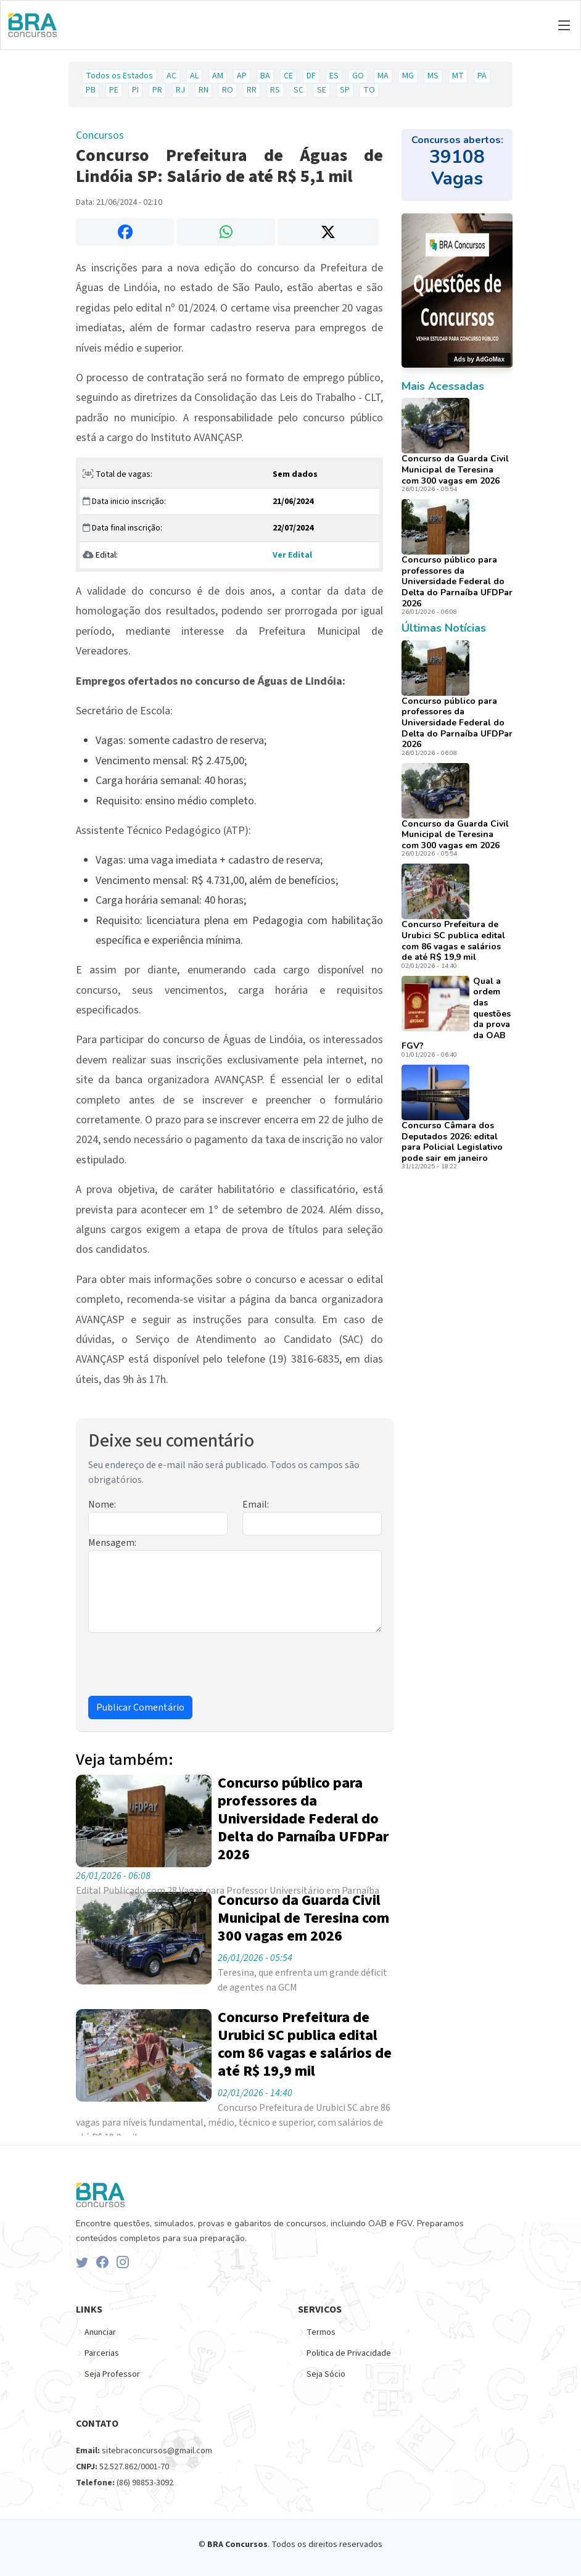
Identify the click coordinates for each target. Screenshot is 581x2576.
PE (113, 90)
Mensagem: (112, 1543)
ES (334, 76)
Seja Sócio (326, 2374)
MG (408, 76)
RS (275, 90)
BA (265, 76)
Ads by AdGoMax (479, 359)
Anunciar (100, 2332)
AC (171, 76)
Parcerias (101, 2353)
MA (383, 76)
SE (321, 90)
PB (91, 90)
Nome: (102, 1504)
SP (345, 90)
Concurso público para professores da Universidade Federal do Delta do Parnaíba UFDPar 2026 (457, 581)
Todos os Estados (119, 76)
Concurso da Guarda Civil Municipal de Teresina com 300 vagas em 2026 (455, 469)
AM (217, 76)
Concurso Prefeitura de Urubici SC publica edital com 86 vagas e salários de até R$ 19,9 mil (453, 941)
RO (227, 90)
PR (157, 90)
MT (458, 76)
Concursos (100, 135)
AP (242, 76)
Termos (321, 2332)
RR (252, 90)
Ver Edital (292, 555)
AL (194, 76)
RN (203, 90)
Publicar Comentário (140, 1707)
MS (433, 76)
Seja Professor (112, 2374)
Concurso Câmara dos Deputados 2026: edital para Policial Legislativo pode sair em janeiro (452, 1142)
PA (482, 76)
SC (298, 90)
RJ (180, 90)
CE (288, 76)
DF (311, 76)
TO (369, 90)
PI (135, 90)
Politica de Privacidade (349, 2353)
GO (358, 76)
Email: (255, 1504)
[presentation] (182, 1667)
